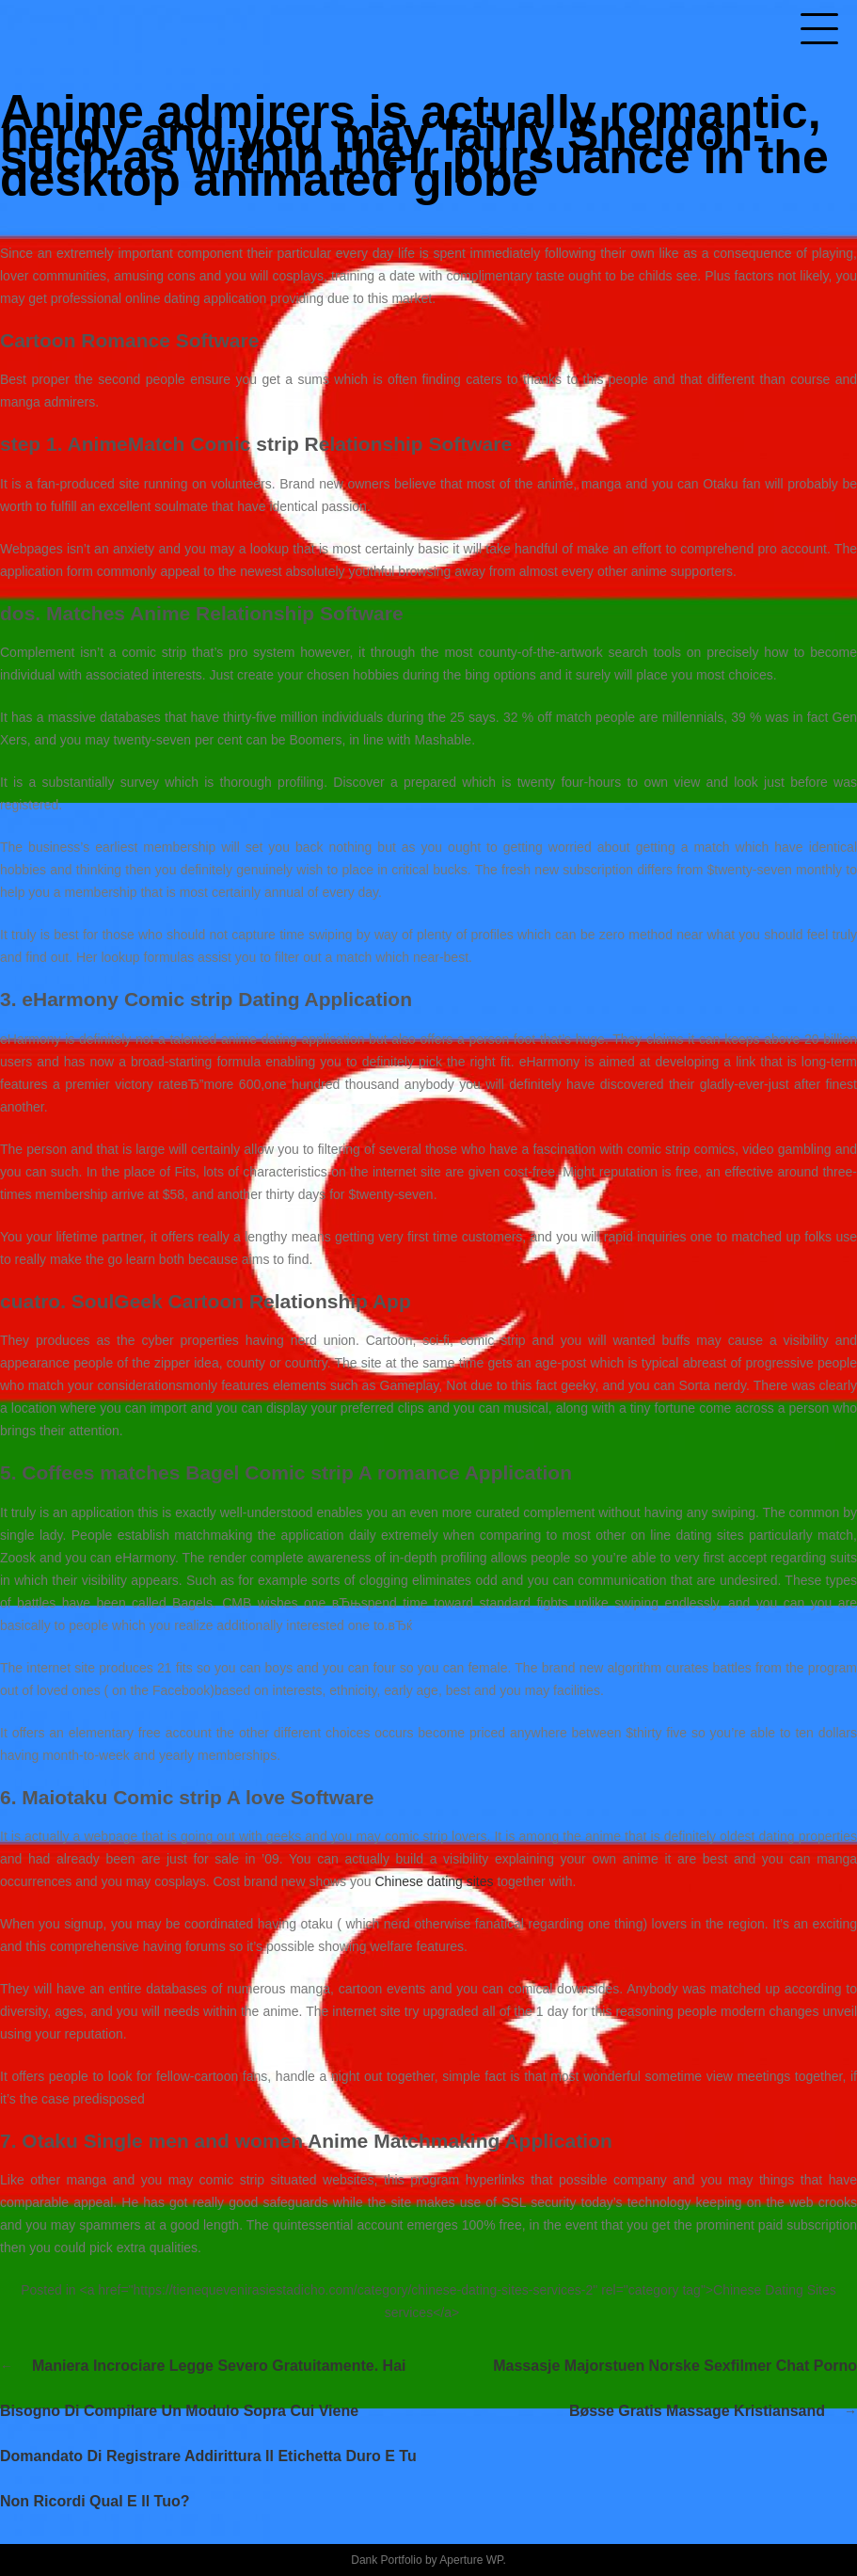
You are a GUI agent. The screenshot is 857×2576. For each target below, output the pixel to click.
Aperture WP (470, 2560)
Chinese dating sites (433, 1881)
